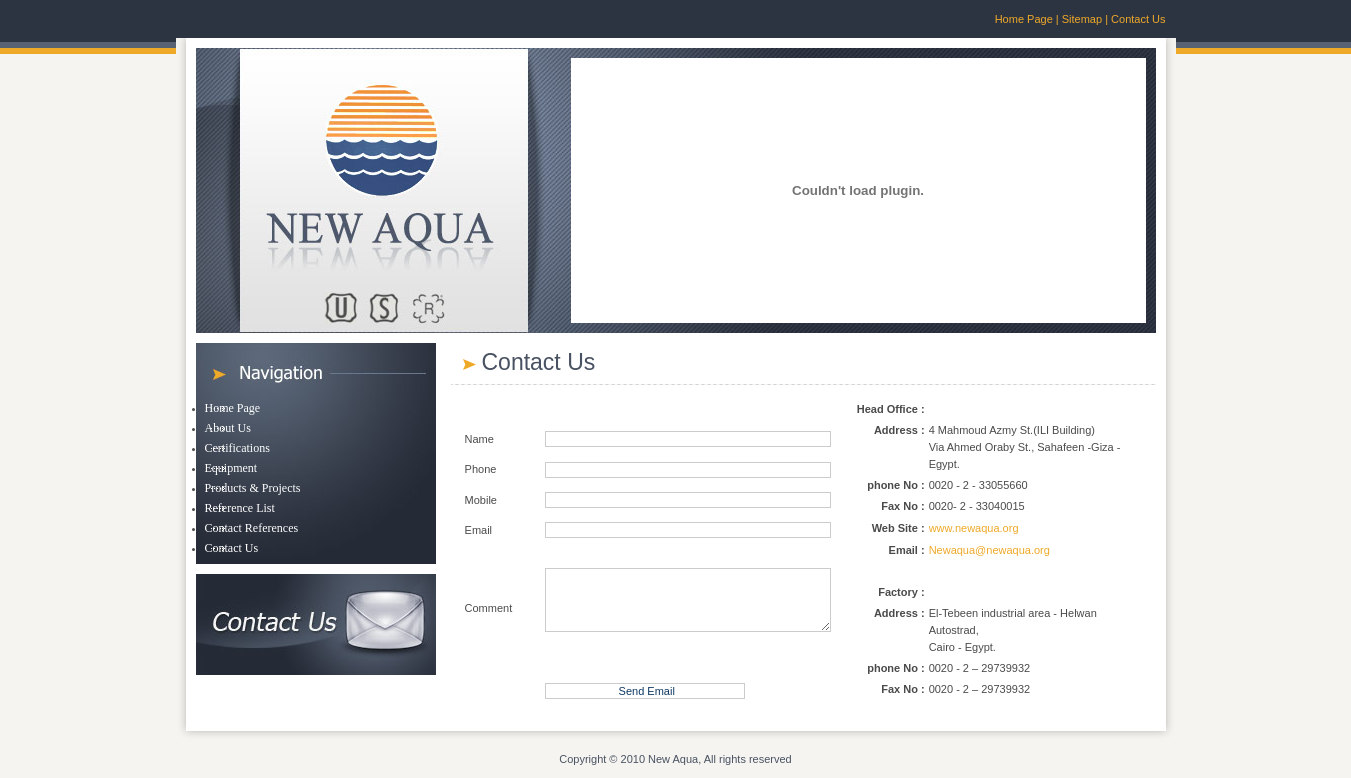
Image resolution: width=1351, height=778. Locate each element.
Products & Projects (253, 488)
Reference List (240, 508)
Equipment (231, 468)
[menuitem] (253, 409)
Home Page (1024, 19)
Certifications (237, 448)
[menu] (253, 479)
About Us (228, 428)
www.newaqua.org (974, 528)
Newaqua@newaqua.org (989, 550)
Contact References (252, 528)
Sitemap (1080, 19)
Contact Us (1138, 19)
